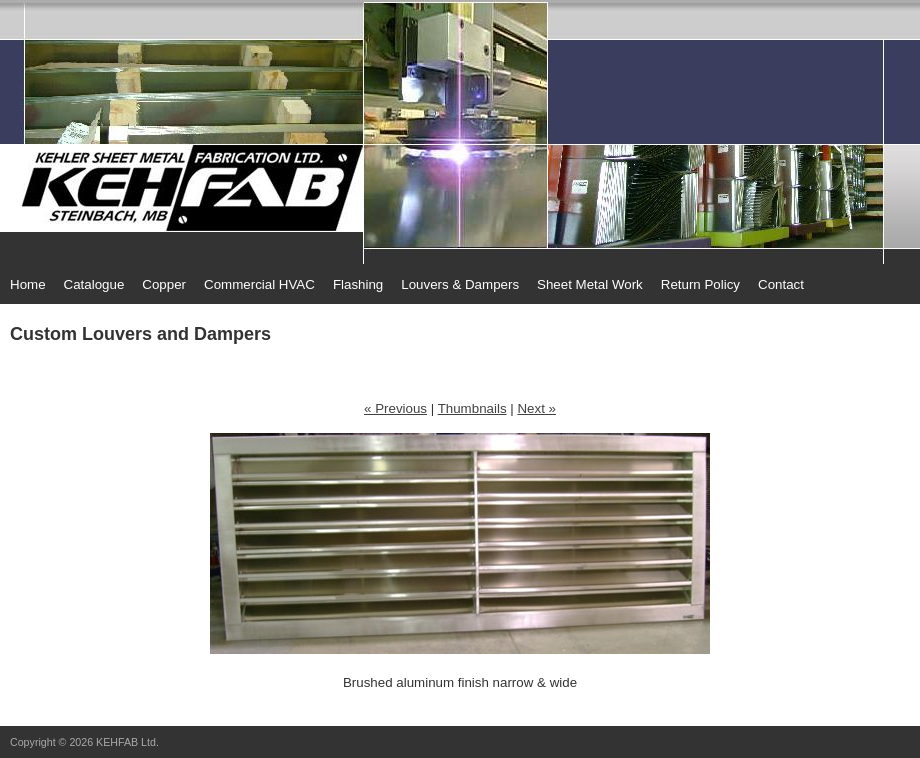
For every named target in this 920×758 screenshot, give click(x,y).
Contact (781, 284)
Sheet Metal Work (590, 284)
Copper (164, 284)
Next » (536, 408)
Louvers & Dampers (460, 284)
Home (28, 284)
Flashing (358, 284)
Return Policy (700, 284)
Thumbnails (472, 408)
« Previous (395, 408)
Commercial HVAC (259, 284)
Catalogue (94, 284)
